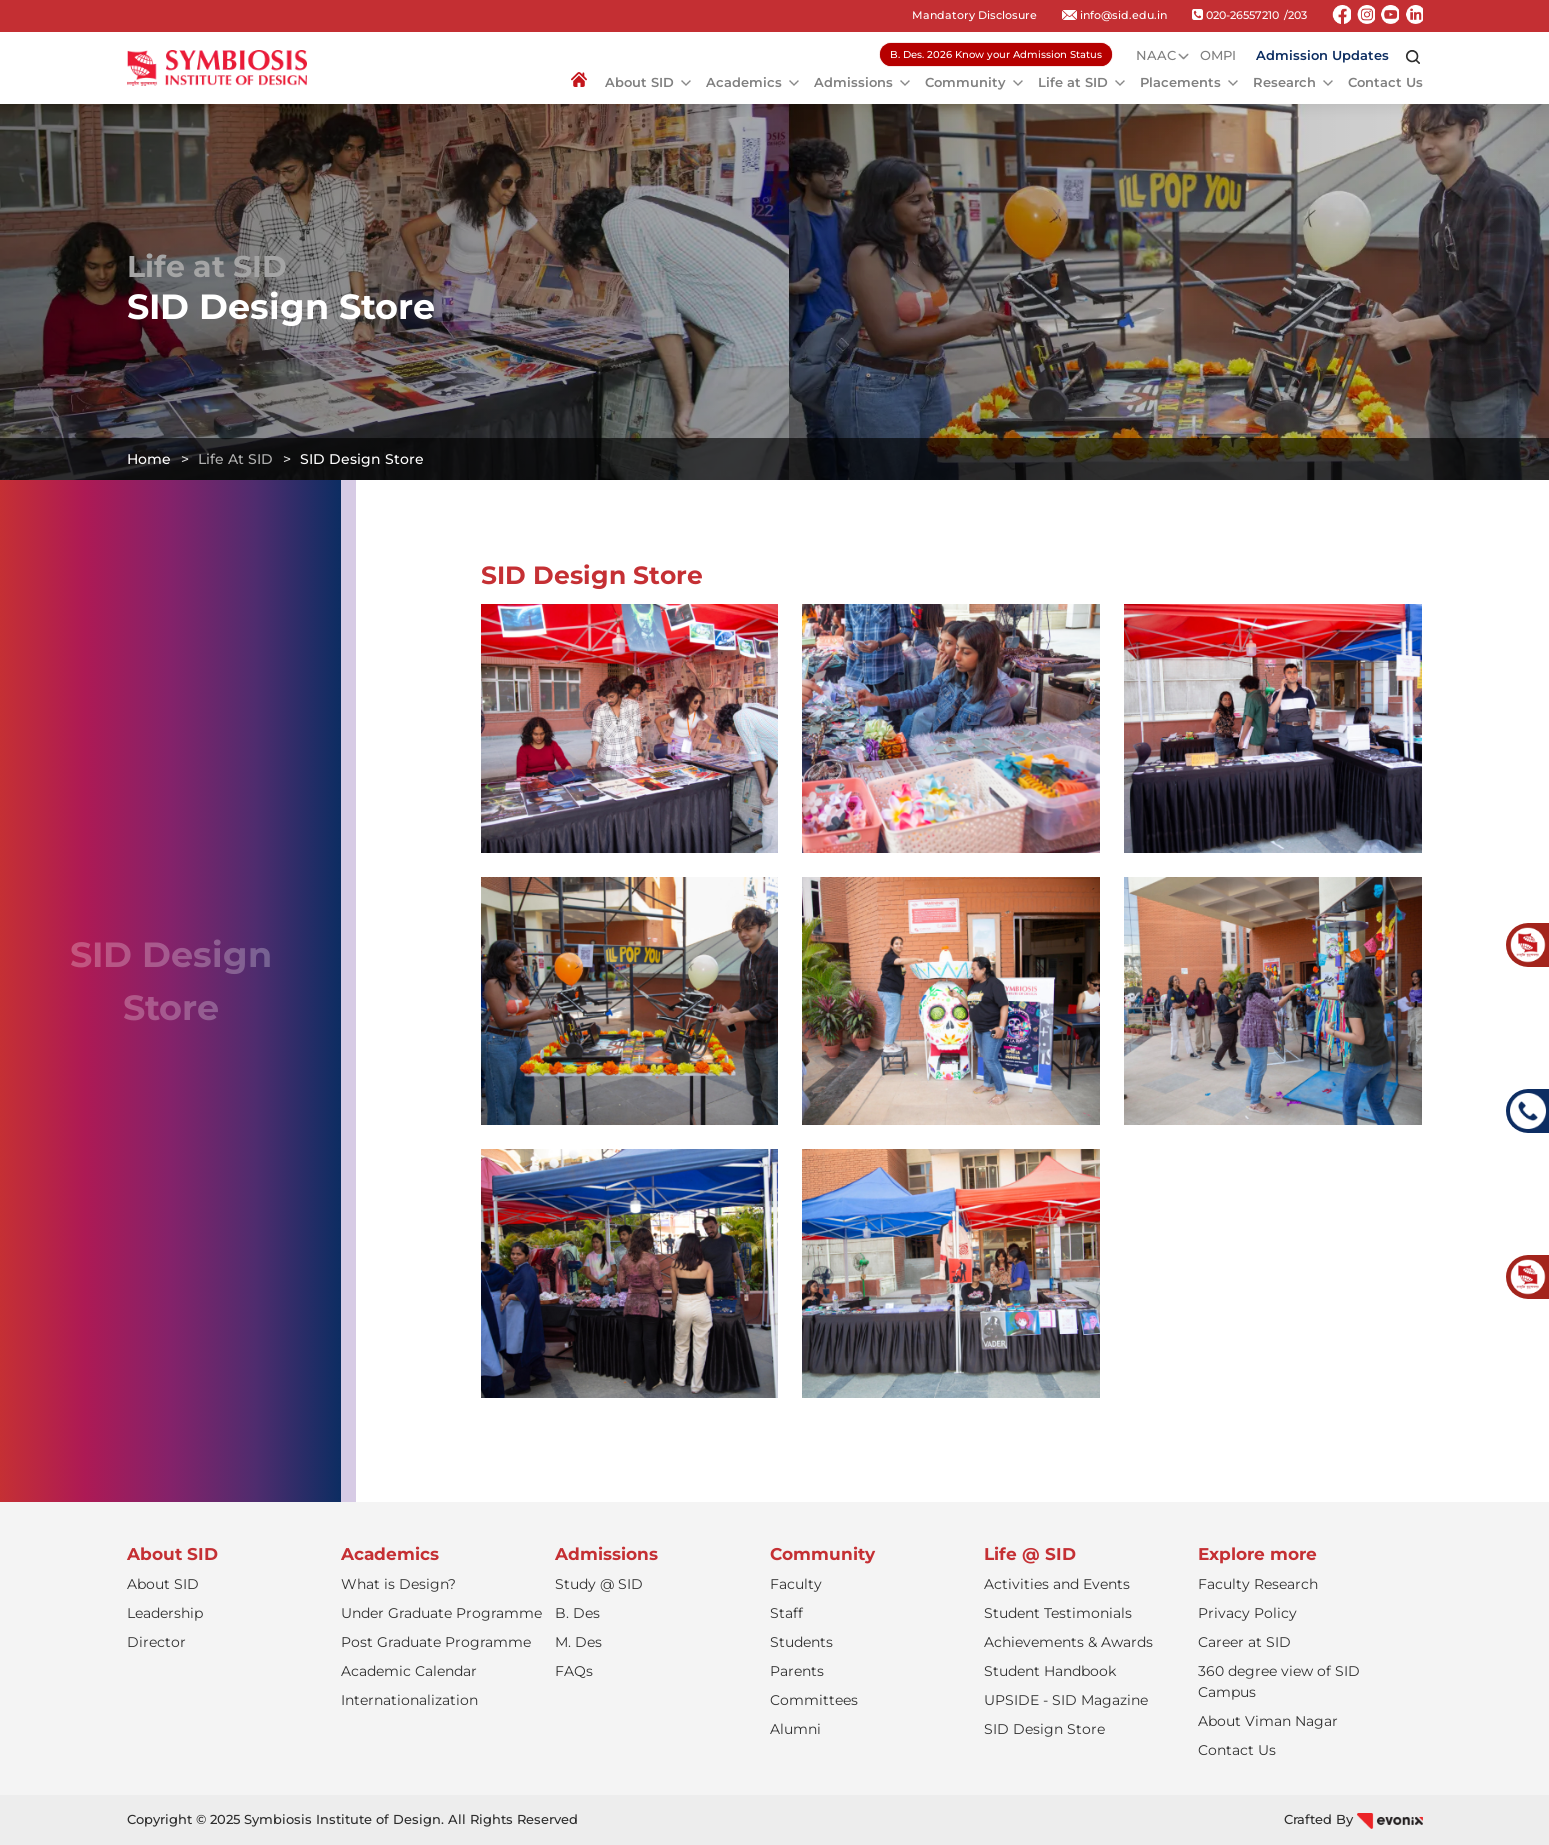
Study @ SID (599, 1584)
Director (156, 1642)
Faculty (796, 1584)
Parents (797, 1671)
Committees (814, 1700)
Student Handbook (1050, 1671)
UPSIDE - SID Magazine (1066, 1700)
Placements (1180, 82)
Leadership (165, 1613)
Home (149, 459)
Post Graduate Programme (436, 1642)
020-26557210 (1235, 15)
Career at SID (1244, 1642)
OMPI (1218, 55)
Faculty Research (1258, 1584)
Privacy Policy (1247, 1613)
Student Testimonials (1058, 1613)
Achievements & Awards (1068, 1642)
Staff (786, 1613)
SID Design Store (1044, 1729)
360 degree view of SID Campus (1279, 1681)
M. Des (578, 1642)
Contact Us (1385, 82)
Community (965, 82)
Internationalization (409, 1700)
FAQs (574, 1671)
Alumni (795, 1729)
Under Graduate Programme (441, 1613)
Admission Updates (1322, 55)
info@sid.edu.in (1114, 15)
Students (801, 1642)
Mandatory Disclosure (974, 15)
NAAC (1156, 55)
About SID (639, 82)
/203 (1295, 15)
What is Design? (398, 1584)
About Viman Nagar (1268, 1721)
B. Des (577, 1613)
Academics (744, 82)
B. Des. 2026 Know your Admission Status (996, 54)
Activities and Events (1057, 1584)
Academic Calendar (409, 1671)
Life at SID (1073, 82)
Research (1284, 82)
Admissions (853, 82)
